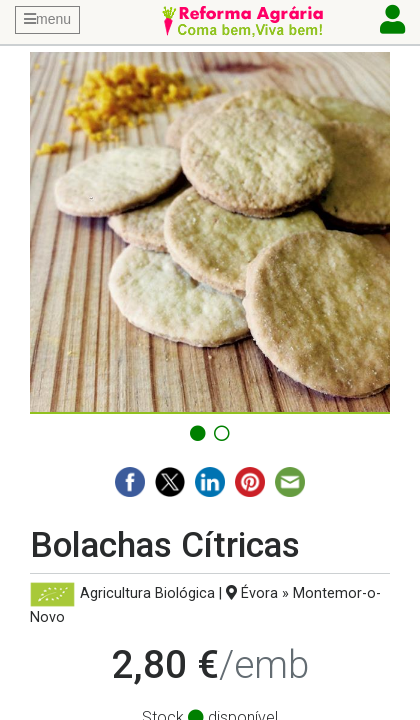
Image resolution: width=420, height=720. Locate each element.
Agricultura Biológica (147, 593)
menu (47, 19)
